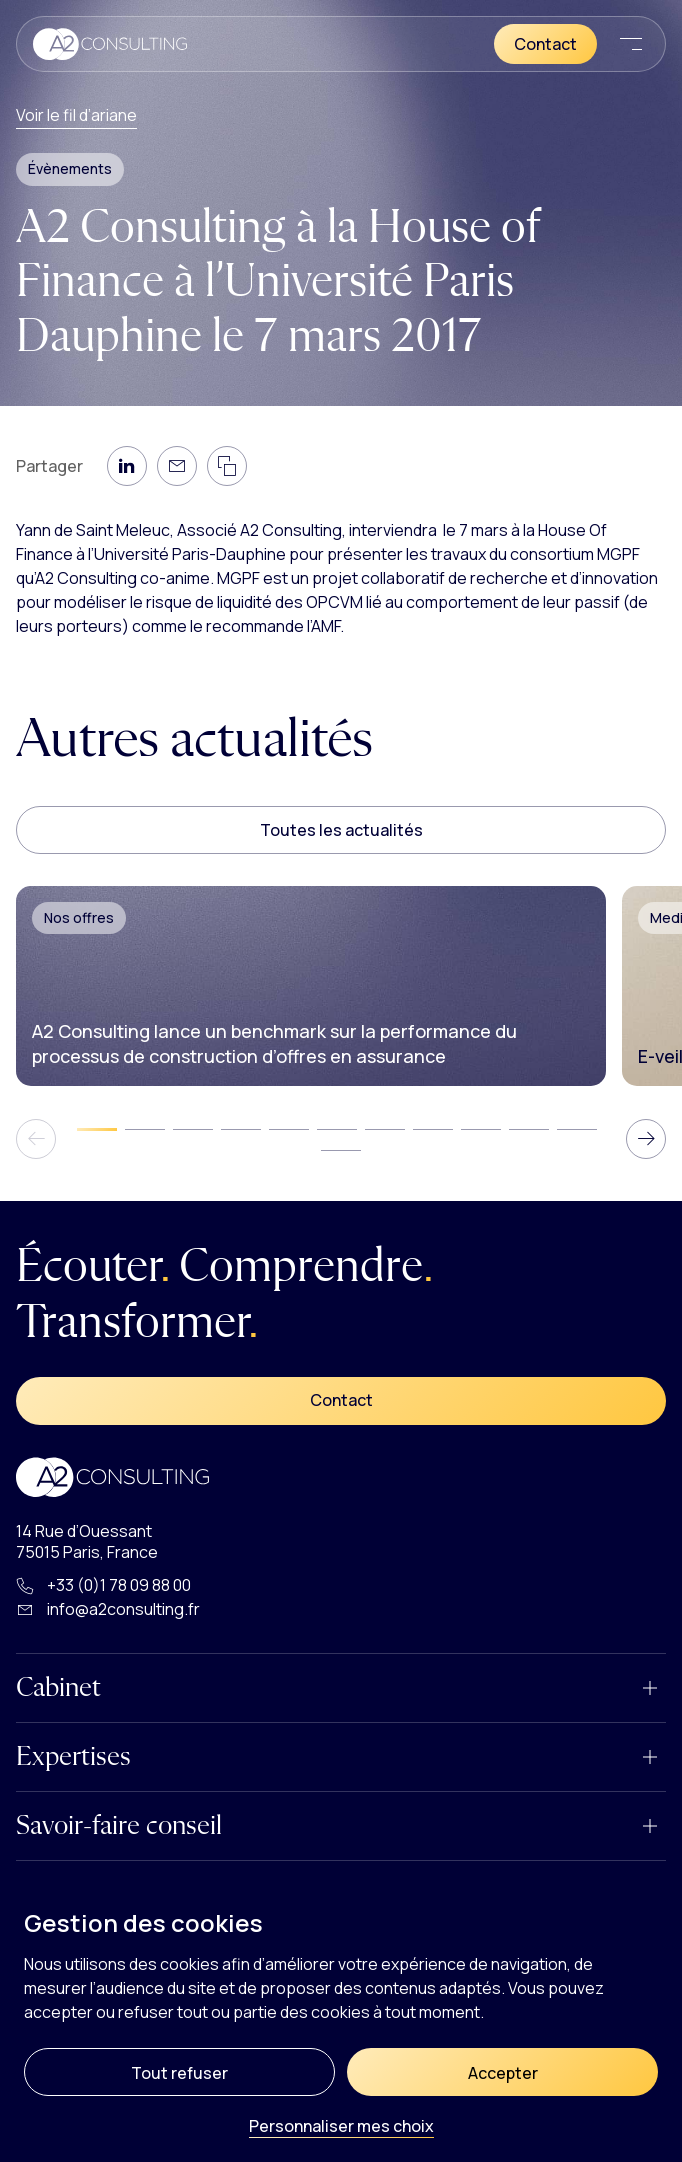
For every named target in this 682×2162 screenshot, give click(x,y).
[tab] (97, 1129)
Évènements (70, 168)
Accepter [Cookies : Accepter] (503, 2073)
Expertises (73, 1757)
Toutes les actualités (341, 830)
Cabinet (58, 1688)
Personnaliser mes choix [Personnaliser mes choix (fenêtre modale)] (341, 2127)
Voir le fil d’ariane (76, 115)
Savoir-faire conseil (119, 1826)
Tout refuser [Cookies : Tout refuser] (179, 2073)
